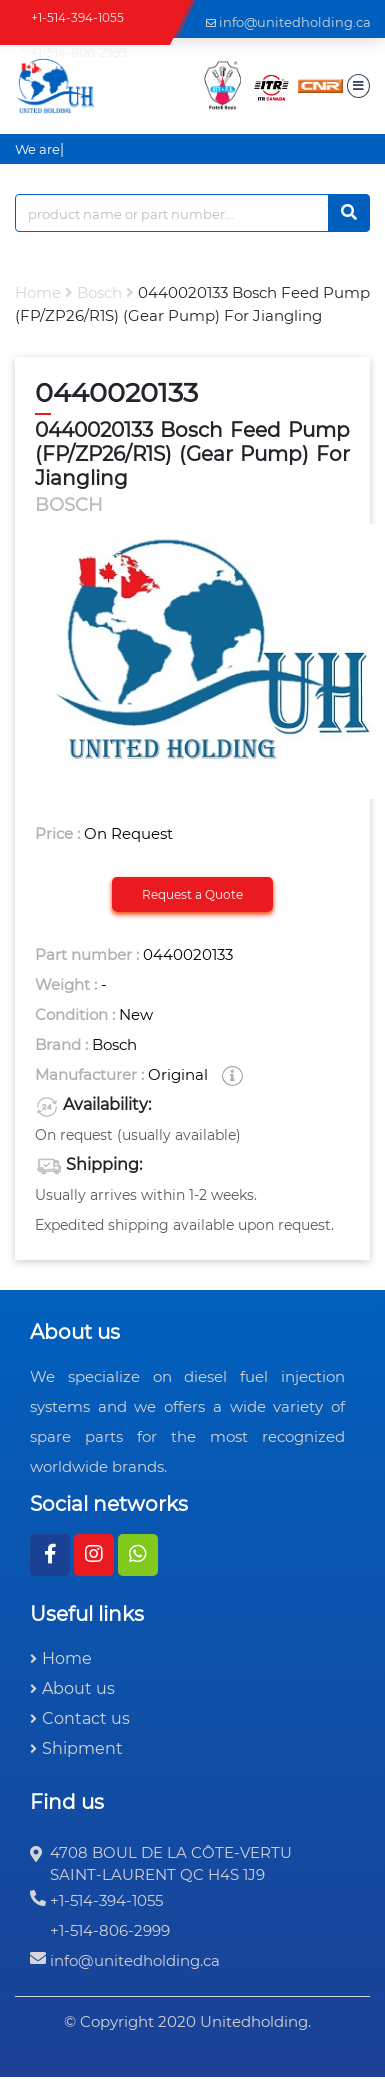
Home (38, 292)
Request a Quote (192, 894)
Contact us (86, 1718)
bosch (99, 292)
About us (78, 1688)
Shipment (82, 1748)
